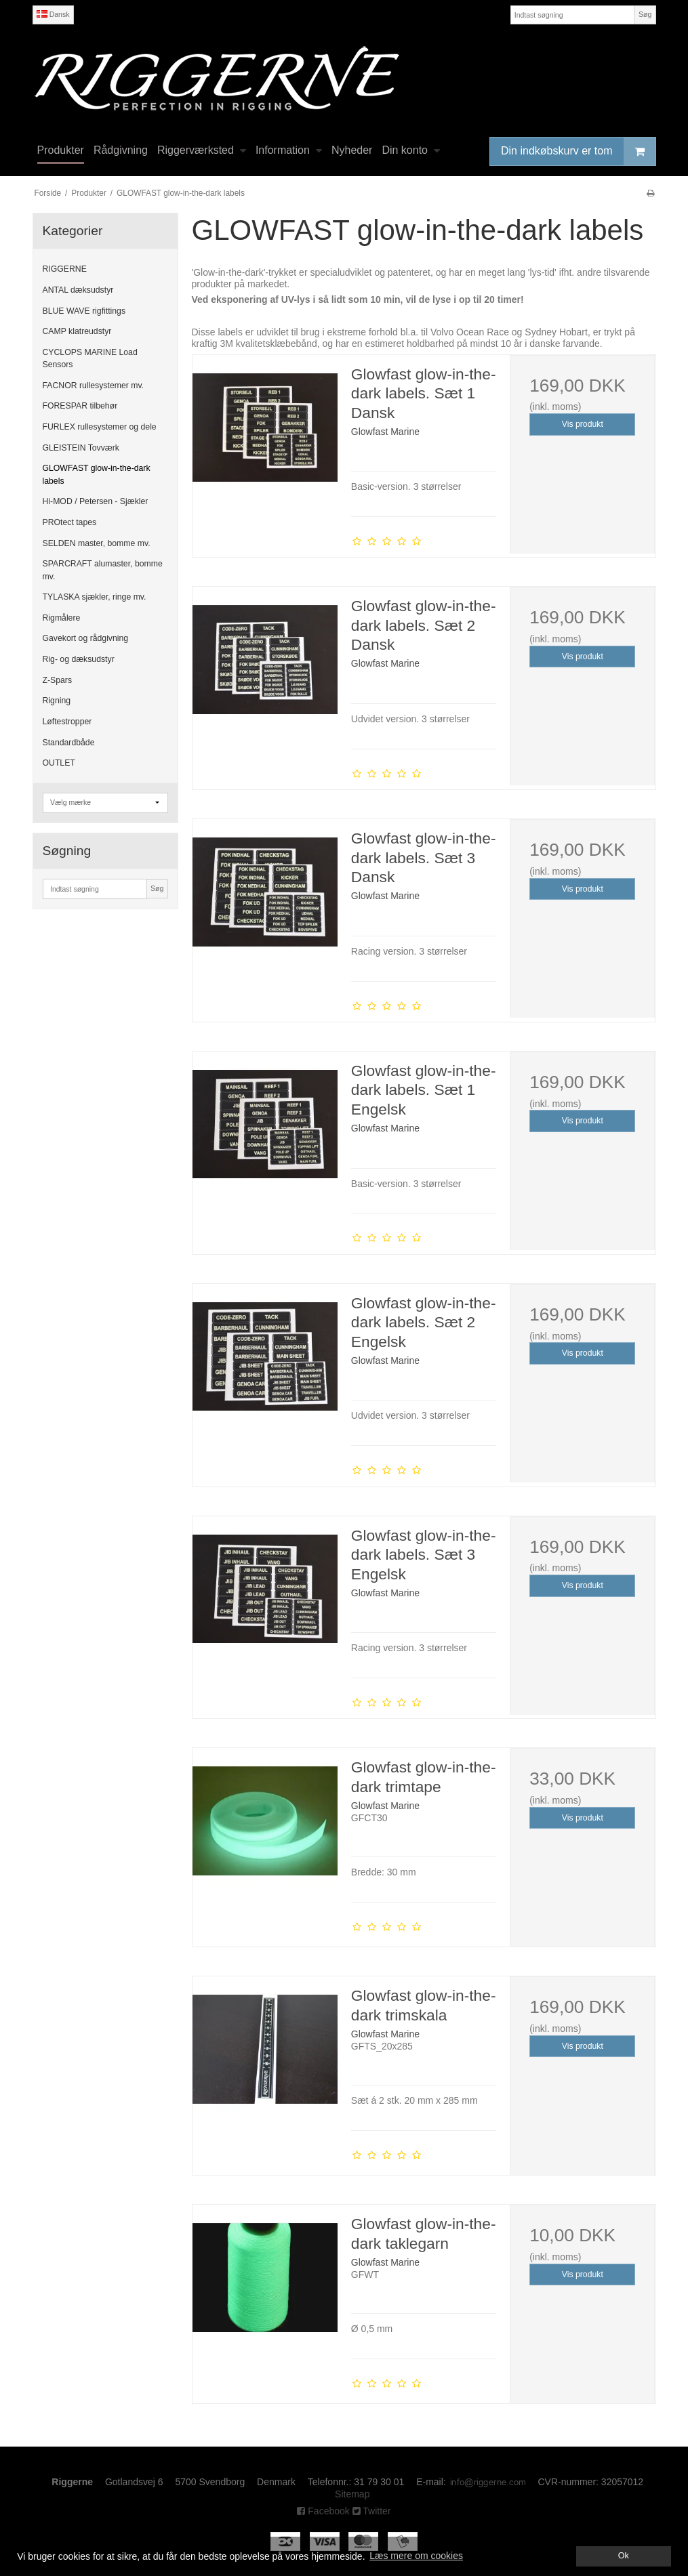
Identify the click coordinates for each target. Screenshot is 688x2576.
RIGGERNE (65, 269)
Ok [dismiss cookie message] (623, 2555)
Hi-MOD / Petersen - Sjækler (95, 501)
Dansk (53, 14)
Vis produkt (582, 424)
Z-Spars (58, 680)
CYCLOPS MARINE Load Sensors (90, 358)
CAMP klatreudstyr (77, 331)
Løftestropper (67, 721)
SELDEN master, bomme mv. (96, 543)
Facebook (323, 2511)
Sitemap (352, 2494)
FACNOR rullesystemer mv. (93, 385)
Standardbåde (69, 742)
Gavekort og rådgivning (86, 638)
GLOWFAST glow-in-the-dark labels (96, 474)
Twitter (371, 2511)
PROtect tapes (70, 522)
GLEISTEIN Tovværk (81, 448)
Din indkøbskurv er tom (578, 151)
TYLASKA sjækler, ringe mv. (94, 597)
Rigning (57, 700)
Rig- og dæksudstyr (79, 659)
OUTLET (59, 763)
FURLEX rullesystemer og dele (100, 427)
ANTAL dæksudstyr (78, 290)
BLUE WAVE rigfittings (84, 311)
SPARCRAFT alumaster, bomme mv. (103, 570)
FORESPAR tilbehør (80, 406)
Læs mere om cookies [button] (416, 2555)
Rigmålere (62, 618)
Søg (645, 14)
